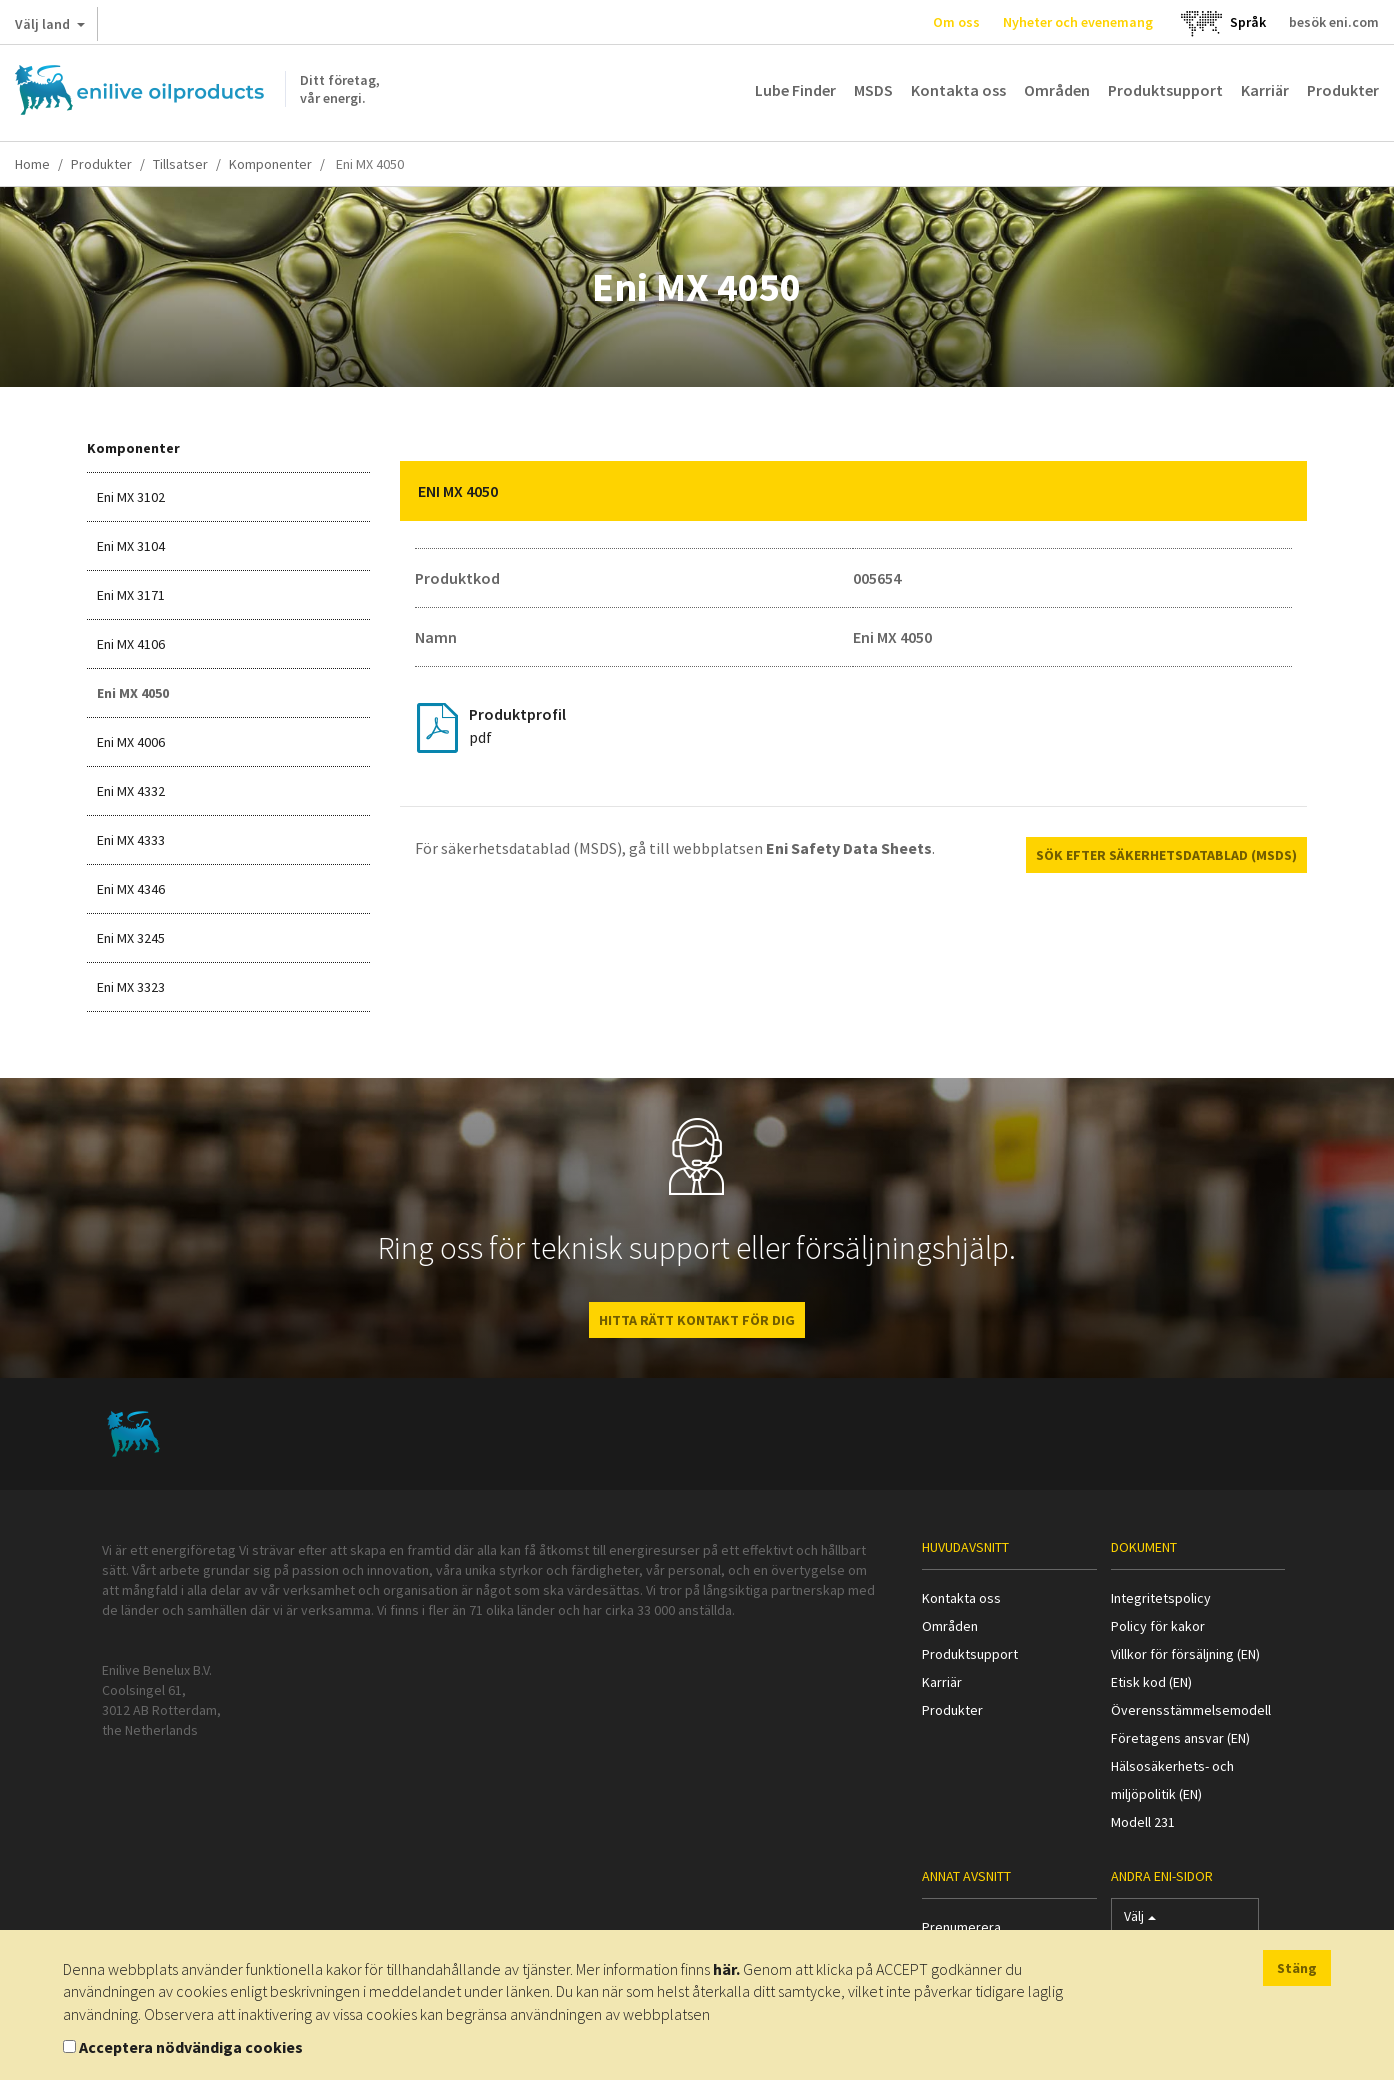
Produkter (1343, 90)
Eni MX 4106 (131, 644)
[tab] (854, 491)
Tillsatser (180, 164)
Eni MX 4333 (131, 840)
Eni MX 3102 (131, 497)
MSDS (873, 90)
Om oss (956, 22)
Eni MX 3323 (131, 987)
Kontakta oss (958, 90)
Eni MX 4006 (131, 742)
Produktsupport (1165, 90)
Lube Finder (795, 90)
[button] (1277, 491)
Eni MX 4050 (133, 693)
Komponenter (270, 164)
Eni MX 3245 (131, 938)
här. (726, 1969)
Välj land (50, 28)
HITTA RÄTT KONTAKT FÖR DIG (697, 1320)
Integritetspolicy (1161, 1598)
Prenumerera (961, 1927)
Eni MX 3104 (131, 546)
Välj (1140, 1920)
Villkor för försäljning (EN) (1185, 1654)
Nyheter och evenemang (1078, 22)
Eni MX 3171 (131, 595)
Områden (1057, 90)
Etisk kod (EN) (1151, 1682)
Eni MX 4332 (131, 791)
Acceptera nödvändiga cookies (191, 2047)
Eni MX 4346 (131, 889)
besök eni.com (1334, 22)
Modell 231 (1143, 1822)
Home (32, 164)
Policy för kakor (1158, 1626)
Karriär (1265, 90)
